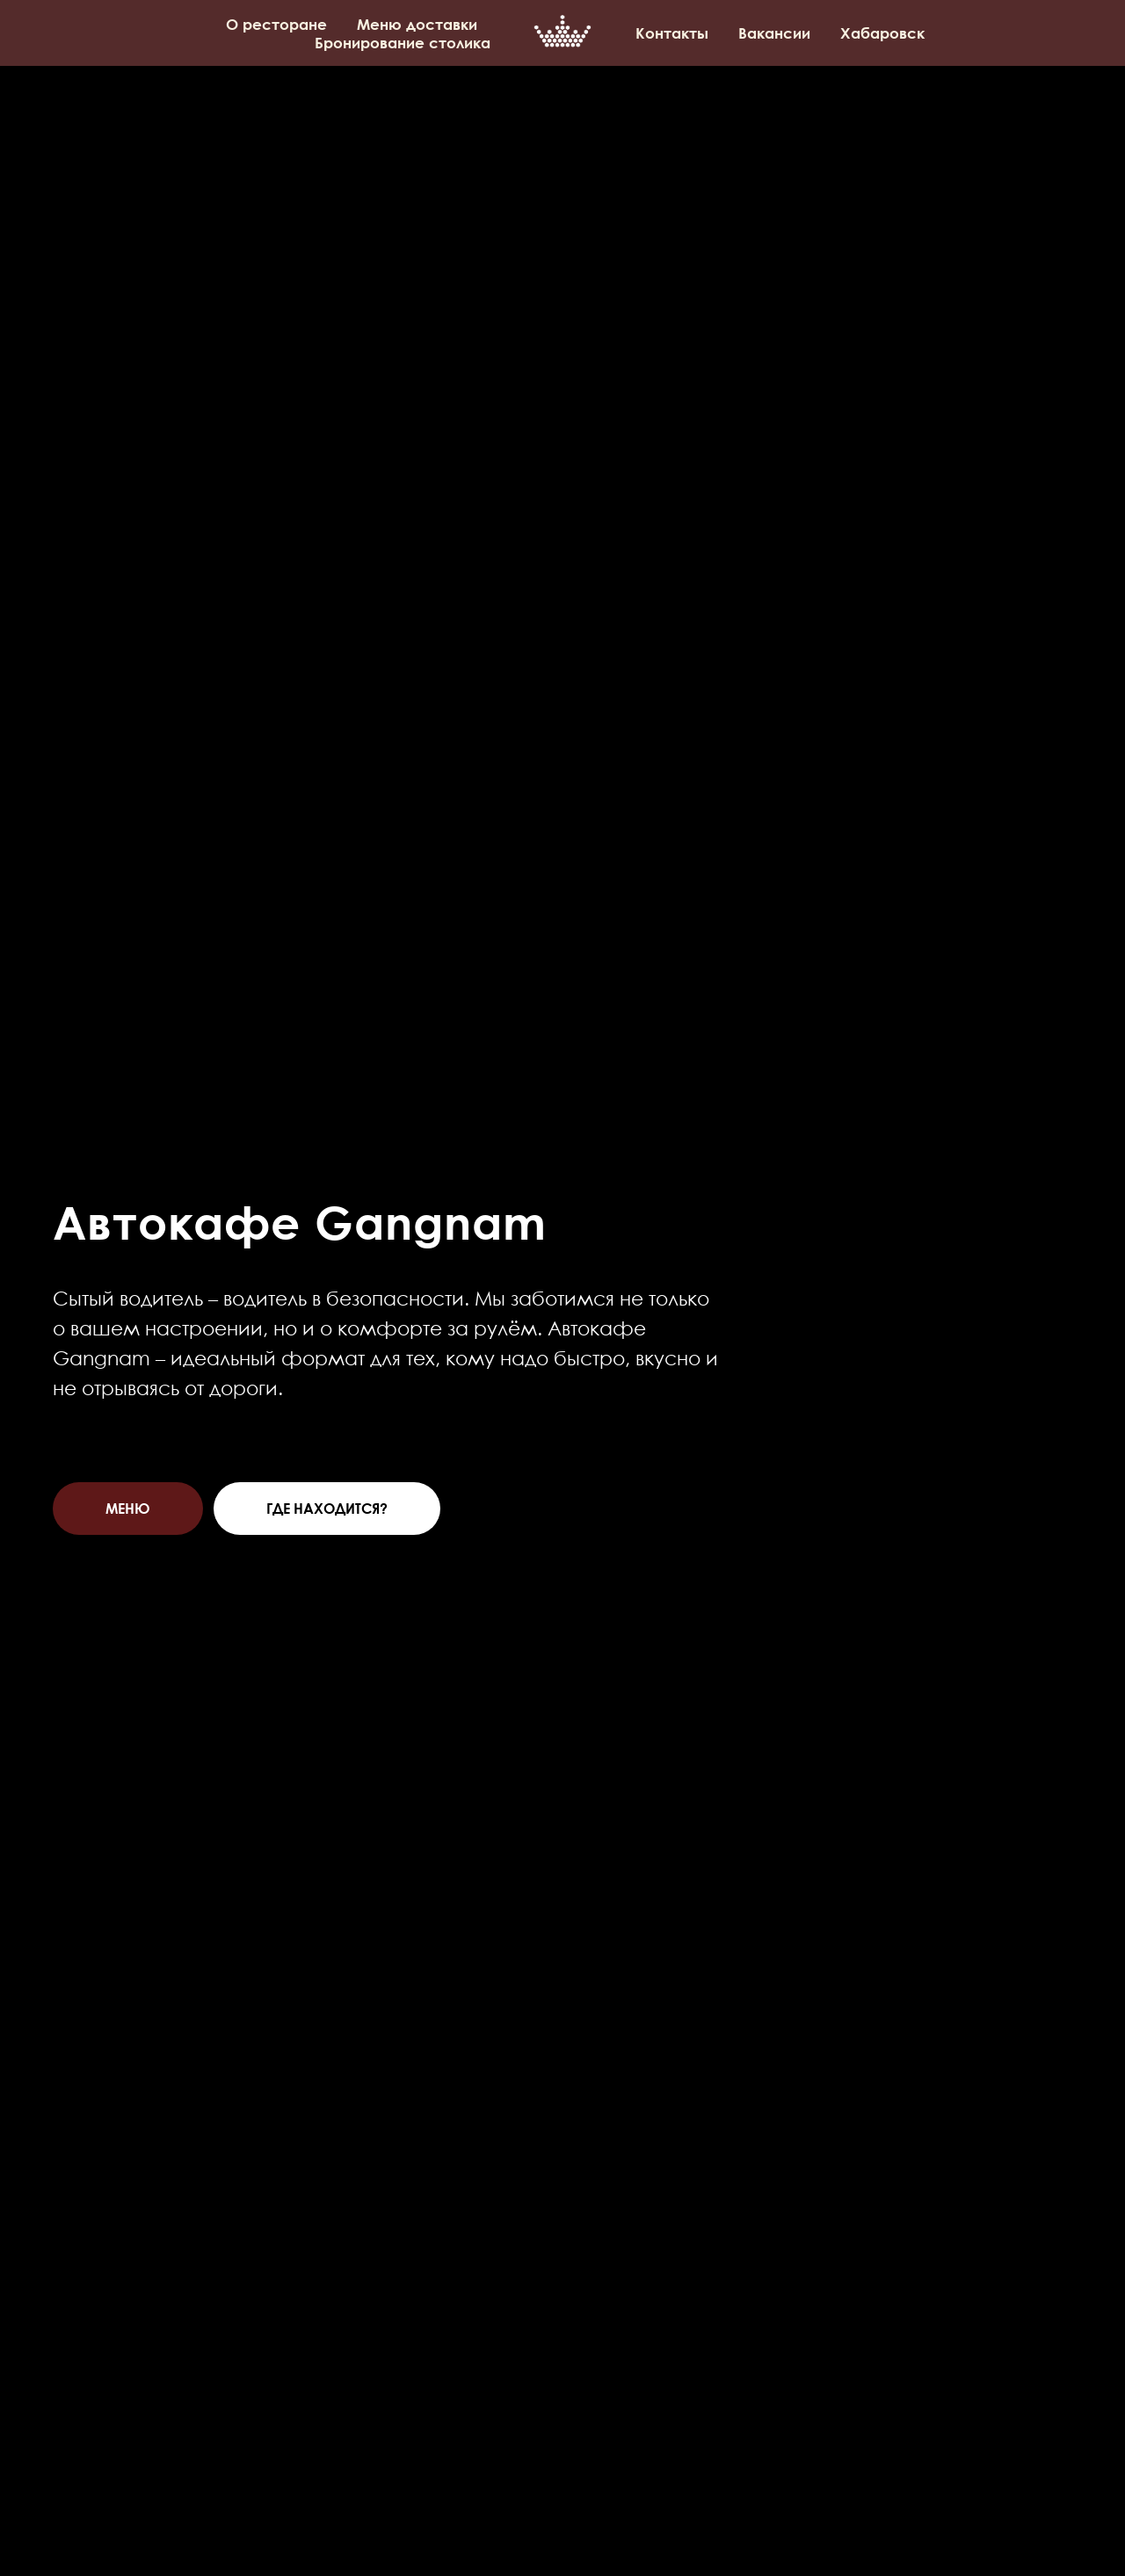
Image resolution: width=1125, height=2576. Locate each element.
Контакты (671, 33)
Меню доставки (417, 24)
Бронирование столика (402, 42)
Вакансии (774, 33)
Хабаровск (882, 33)
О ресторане (276, 24)
